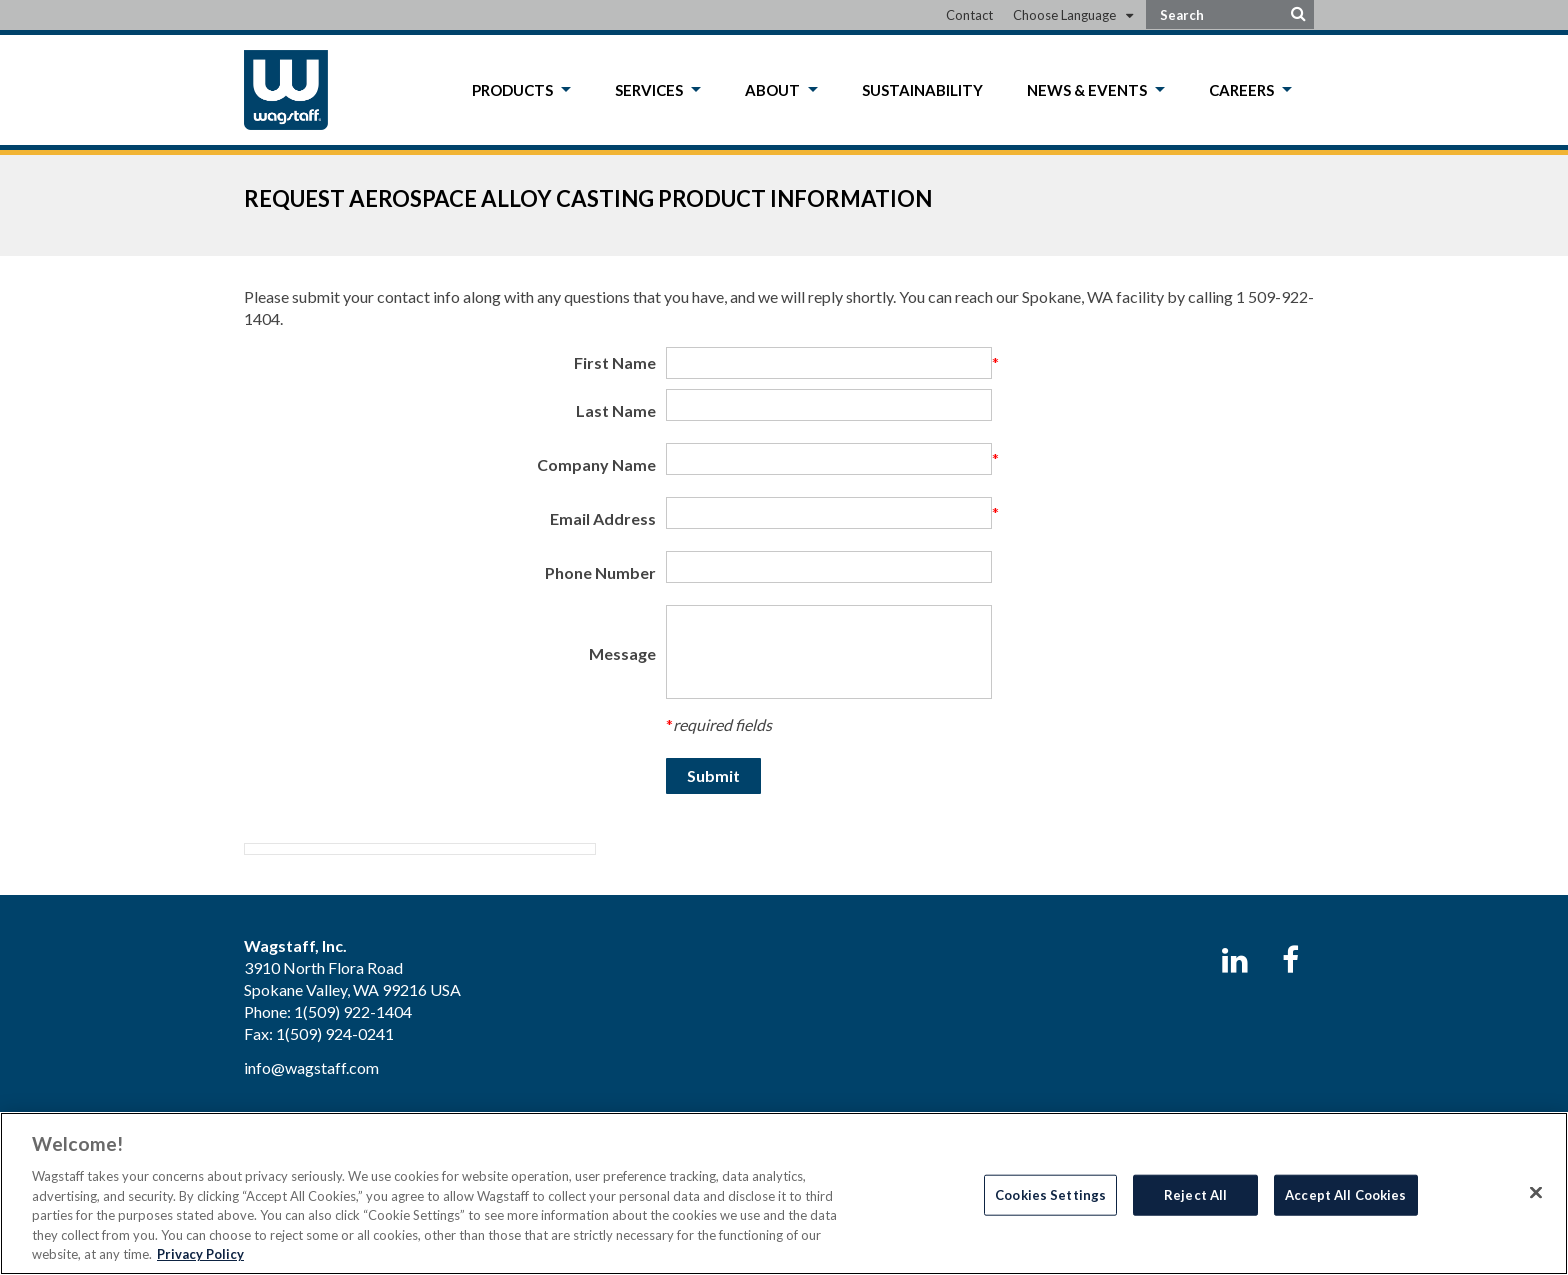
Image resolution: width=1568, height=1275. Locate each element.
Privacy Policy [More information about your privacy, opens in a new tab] (200, 1254)
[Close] (1536, 1192)
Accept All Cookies (1345, 1194)
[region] (784, 1193)
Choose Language (1064, 15)
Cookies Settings (1050, 1194)
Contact (969, 15)
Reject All (1195, 1194)
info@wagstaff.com (311, 1067)
